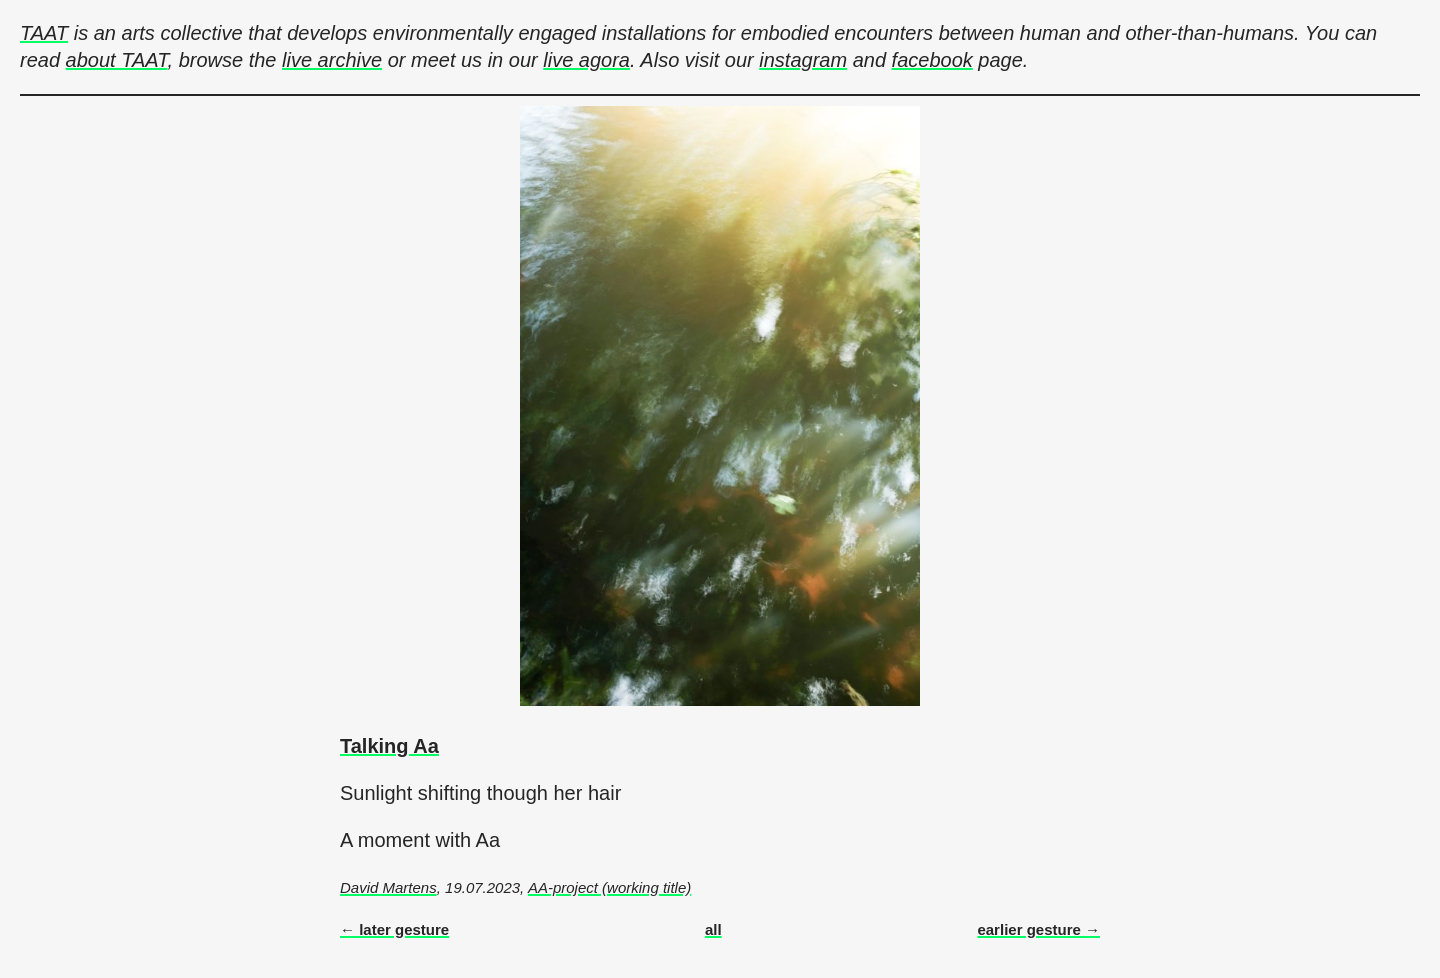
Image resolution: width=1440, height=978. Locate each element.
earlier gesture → (1038, 929)
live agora (586, 60)
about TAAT (117, 60)
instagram (803, 60)
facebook (932, 60)
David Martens (388, 887)
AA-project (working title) (609, 887)
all (713, 929)
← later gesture (394, 929)
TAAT (44, 33)
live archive (332, 60)
